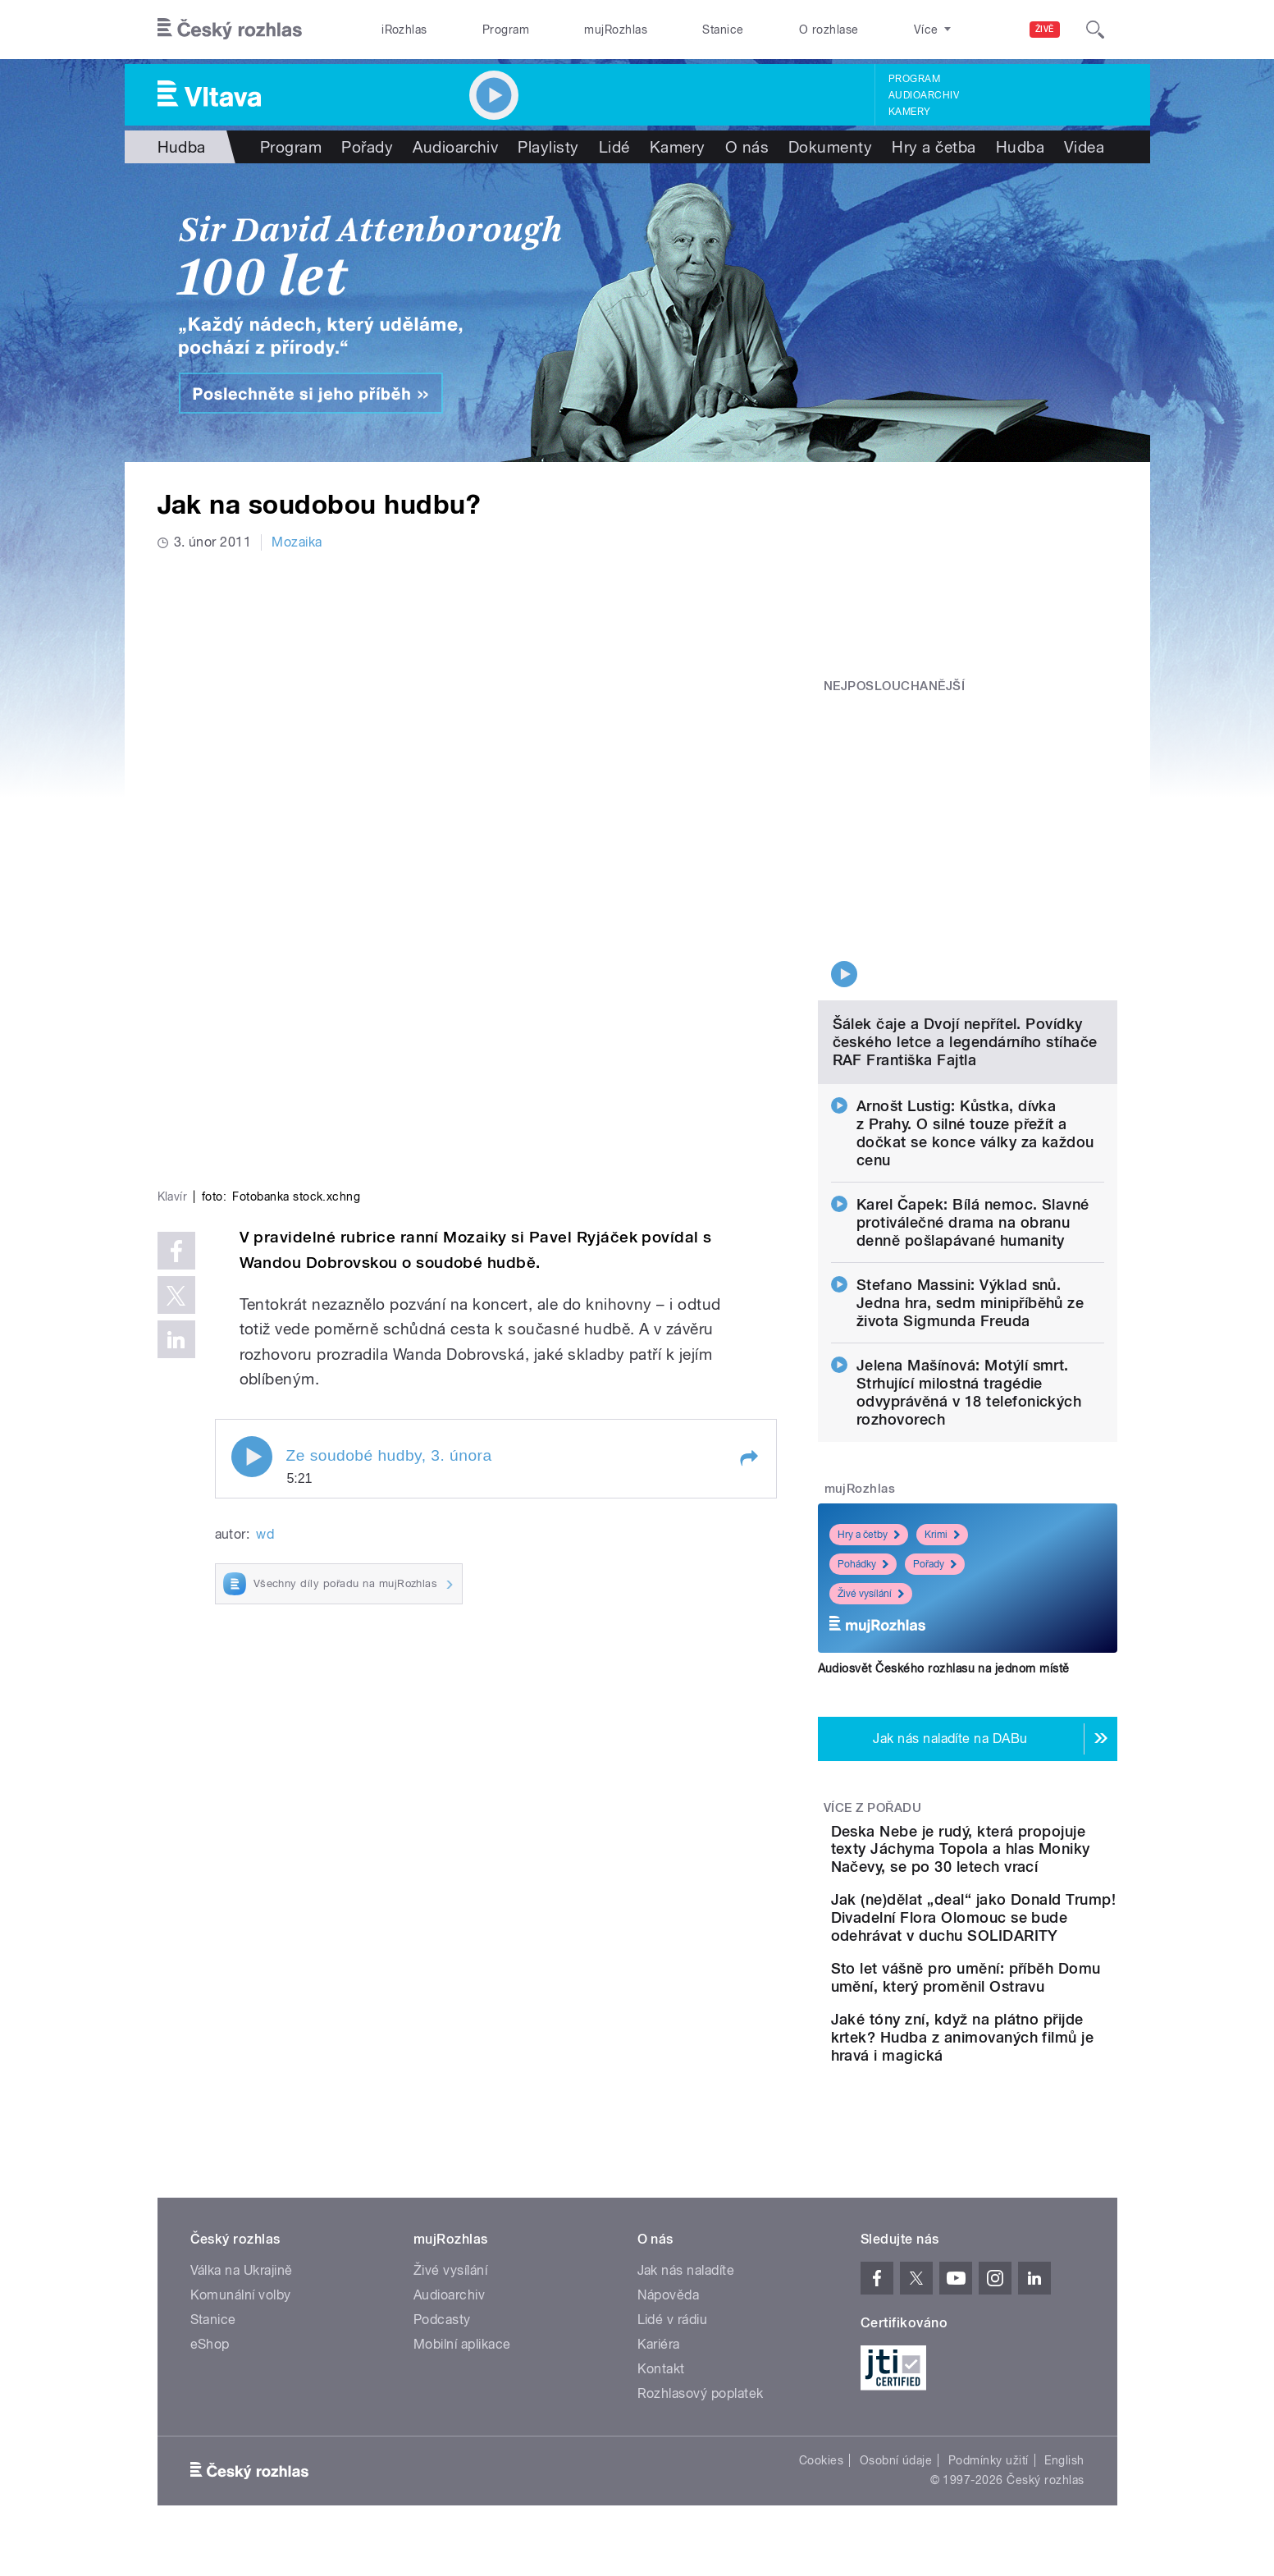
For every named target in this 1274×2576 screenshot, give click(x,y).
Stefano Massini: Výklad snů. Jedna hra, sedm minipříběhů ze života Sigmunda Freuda (970, 1171)
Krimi (942, 1403)
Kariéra (658, 2327)
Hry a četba (933, 147)
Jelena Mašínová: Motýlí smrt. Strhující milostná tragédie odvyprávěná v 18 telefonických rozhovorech (968, 1261)
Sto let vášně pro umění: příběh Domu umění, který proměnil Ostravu (1015, 1928)
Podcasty (442, 2302)
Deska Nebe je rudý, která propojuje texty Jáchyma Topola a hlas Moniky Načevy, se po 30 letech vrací (1014, 1736)
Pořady (367, 147)
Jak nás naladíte (686, 2253)
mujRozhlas (615, 29)
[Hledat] (1095, 29)
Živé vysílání (871, 1462)
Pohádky (863, 1433)
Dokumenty (830, 147)
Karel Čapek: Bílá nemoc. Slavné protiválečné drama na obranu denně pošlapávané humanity (972, 1091)
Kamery (909, 111)
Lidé (614, 147)
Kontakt (661, 2351)
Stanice (722, 29)
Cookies (821, 2443)
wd (265, 1263)
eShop (210, 2327)
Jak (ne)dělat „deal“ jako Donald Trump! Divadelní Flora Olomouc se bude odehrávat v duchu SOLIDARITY (1010, 1841)
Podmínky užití (988, 2443)
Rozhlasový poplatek (700, 2376)
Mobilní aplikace (462, 2327)
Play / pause (251, 1185)
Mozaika (297, 542)
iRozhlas (404, 29)
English (1064, 2443)
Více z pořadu (872, 1676)
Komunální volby (240, 2277)
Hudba (182, 147)
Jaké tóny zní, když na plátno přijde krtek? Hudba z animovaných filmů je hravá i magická (1018, 2011)
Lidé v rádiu (672, 2302)
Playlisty (548, 147)
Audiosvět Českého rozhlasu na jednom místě (944, 1537)
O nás (747, 147)
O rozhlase (829, 29)
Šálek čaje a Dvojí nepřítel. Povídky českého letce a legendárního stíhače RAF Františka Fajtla (965, 910)
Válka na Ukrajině (241, 2253)
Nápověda (668, 2277)
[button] (748, 1187)
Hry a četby (869, 1403)
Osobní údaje (896, 2443)
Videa (1084, 147)
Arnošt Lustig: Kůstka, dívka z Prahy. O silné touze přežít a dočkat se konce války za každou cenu (975, 1001)
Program (505, 29)
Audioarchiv (923, 95)
